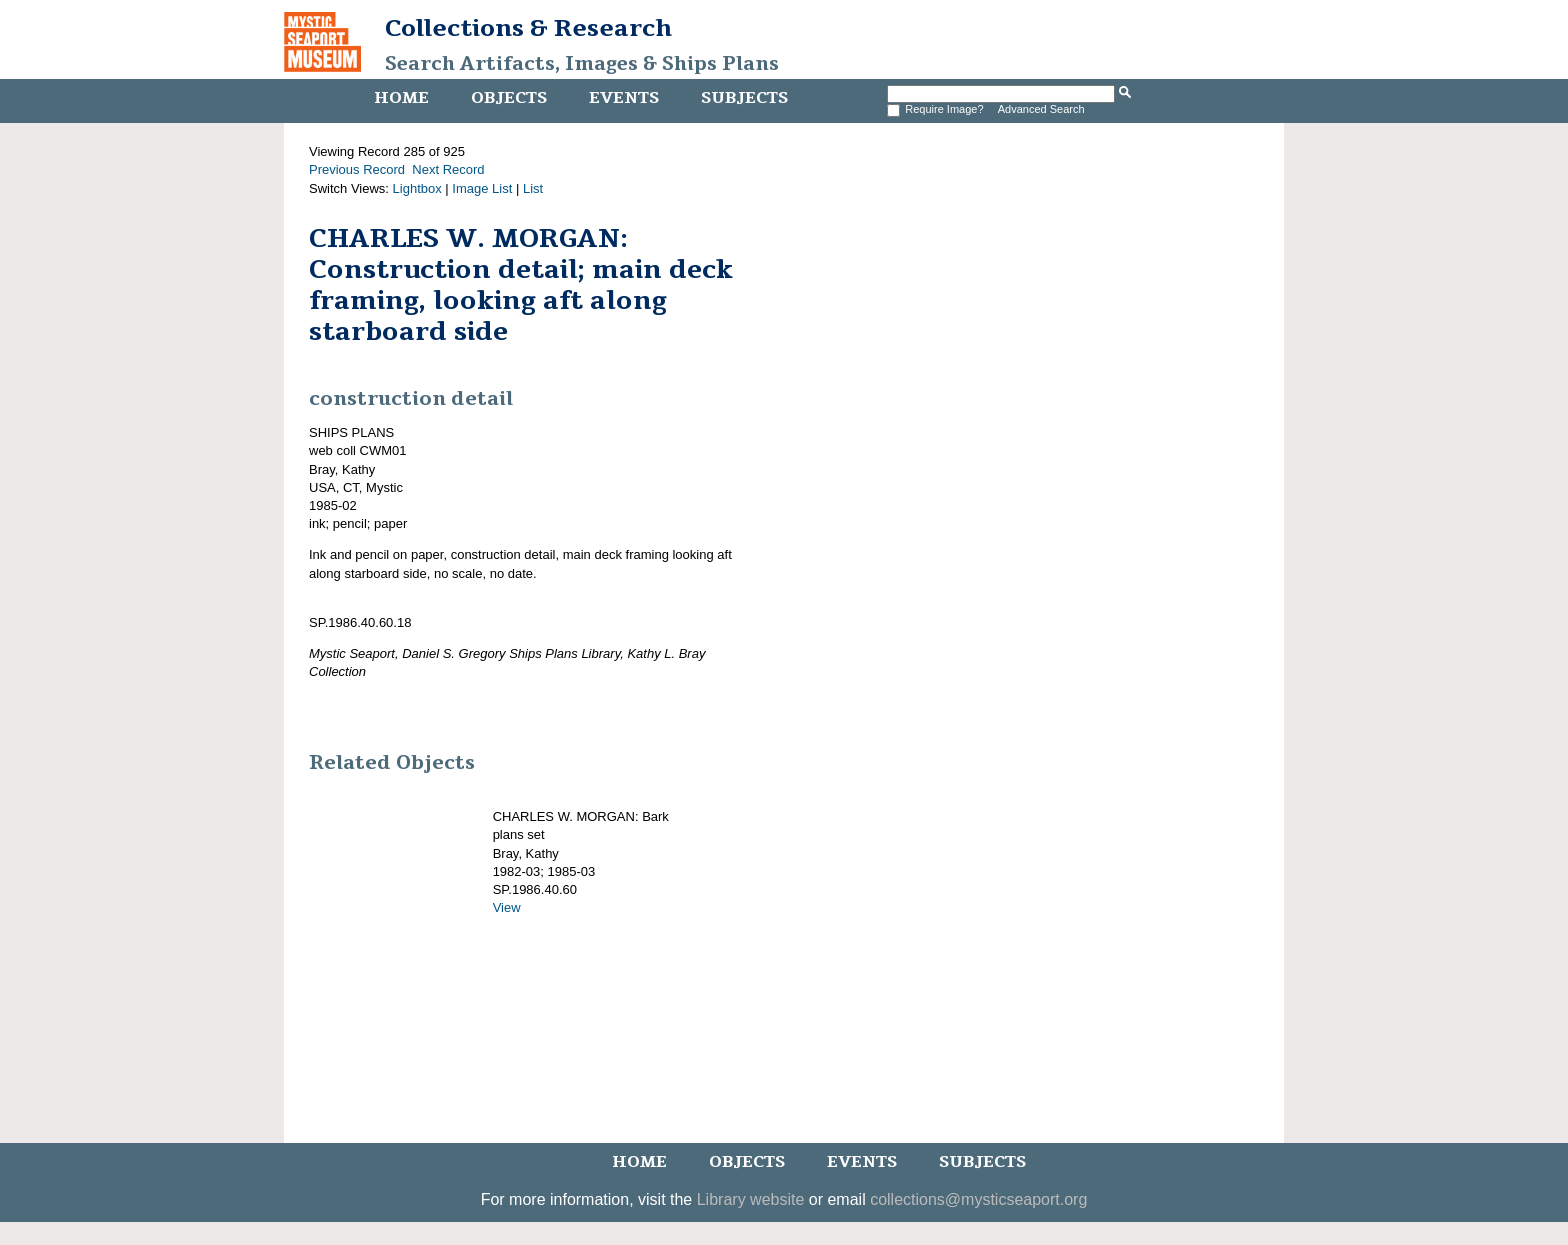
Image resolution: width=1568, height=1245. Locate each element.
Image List (482, 188)
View (507, 907)
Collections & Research (528, 28)
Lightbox (417, 188)
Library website (751, 1199)
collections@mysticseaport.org (978, 1199)
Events (624, 98)
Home (401, 98)
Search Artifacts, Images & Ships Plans (582, 64)
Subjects (744, 98)
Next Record (448, 169)
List (533, 188)
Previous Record (357, 169)
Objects (509, 98)
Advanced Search (1041, 109)
